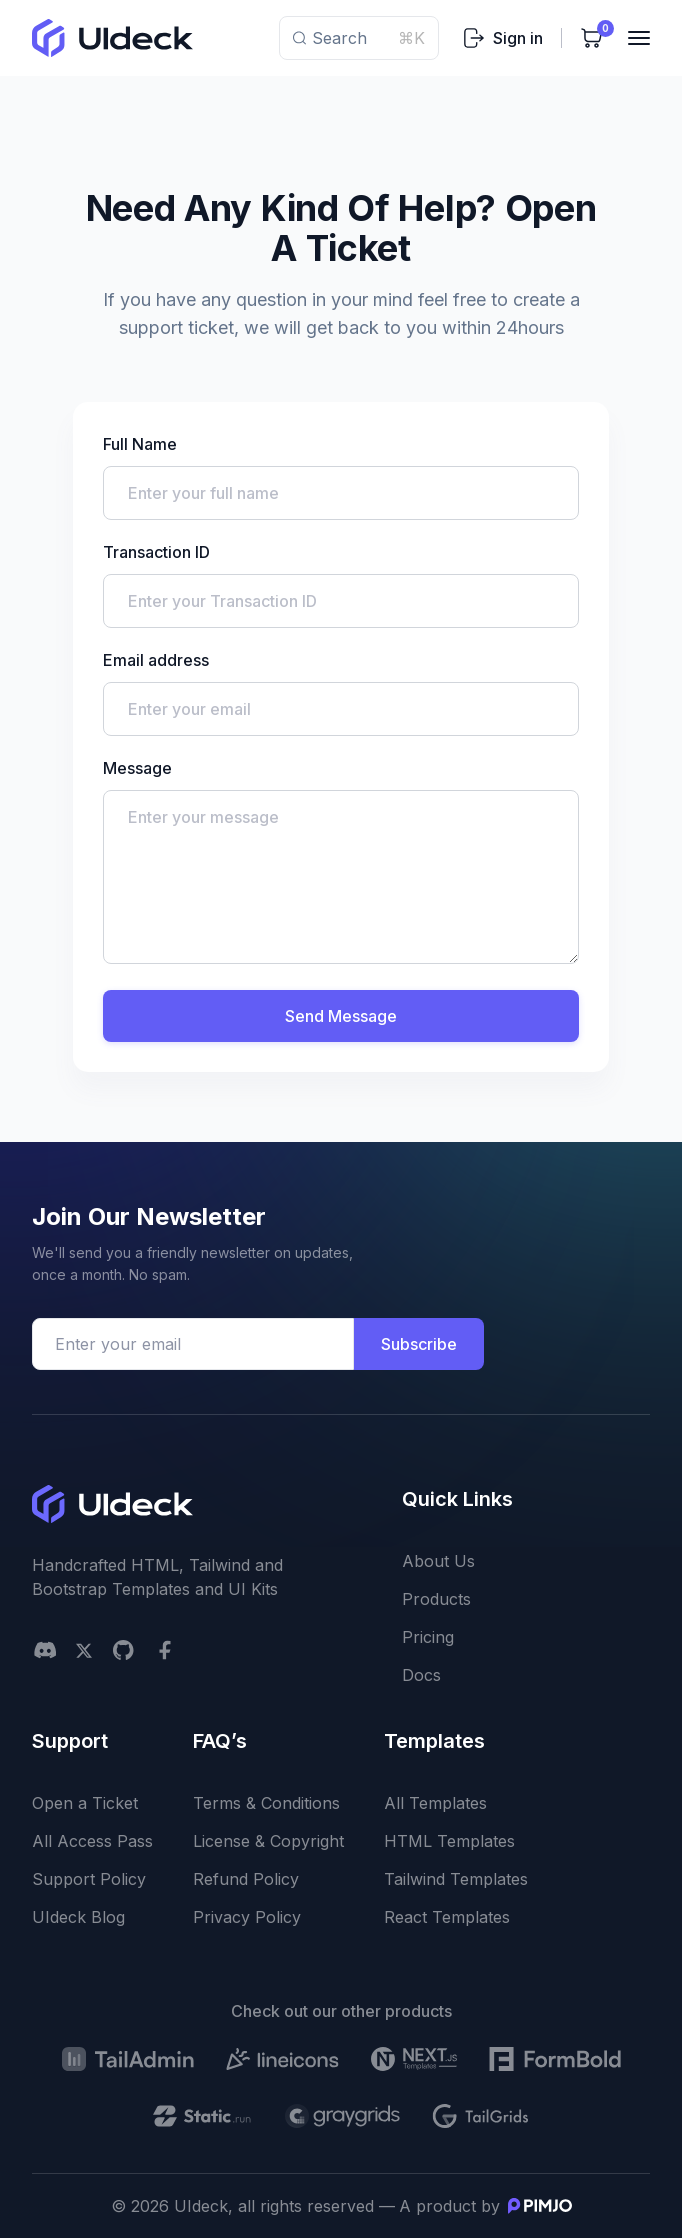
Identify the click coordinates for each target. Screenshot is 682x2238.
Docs (421, 1675)
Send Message (341, 1016)
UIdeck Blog (78, 1917)
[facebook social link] (165, 1650)
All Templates (435, 1803)
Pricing (428, 1637)
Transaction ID (156, 552)
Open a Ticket (85, 1803)
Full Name (140, 444)
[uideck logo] (112, 38)
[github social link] (123, 1650)
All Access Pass (92, 1841)
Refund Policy (246, 1879)
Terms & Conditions (266, 1803)
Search (359, 38)
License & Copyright (268, 1841)
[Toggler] (639, 38)
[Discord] (45, 1650)
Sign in (503, 38)
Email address (156, 660)
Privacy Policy (247, 1917)
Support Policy (89, 1879)
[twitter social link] (84, 1650)
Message (137, 768)
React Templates (447, 1917)
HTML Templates (449, 1841)
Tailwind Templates (456, 1879)
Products (436, 1599)
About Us (438, 1561)
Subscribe (419, 1344)
